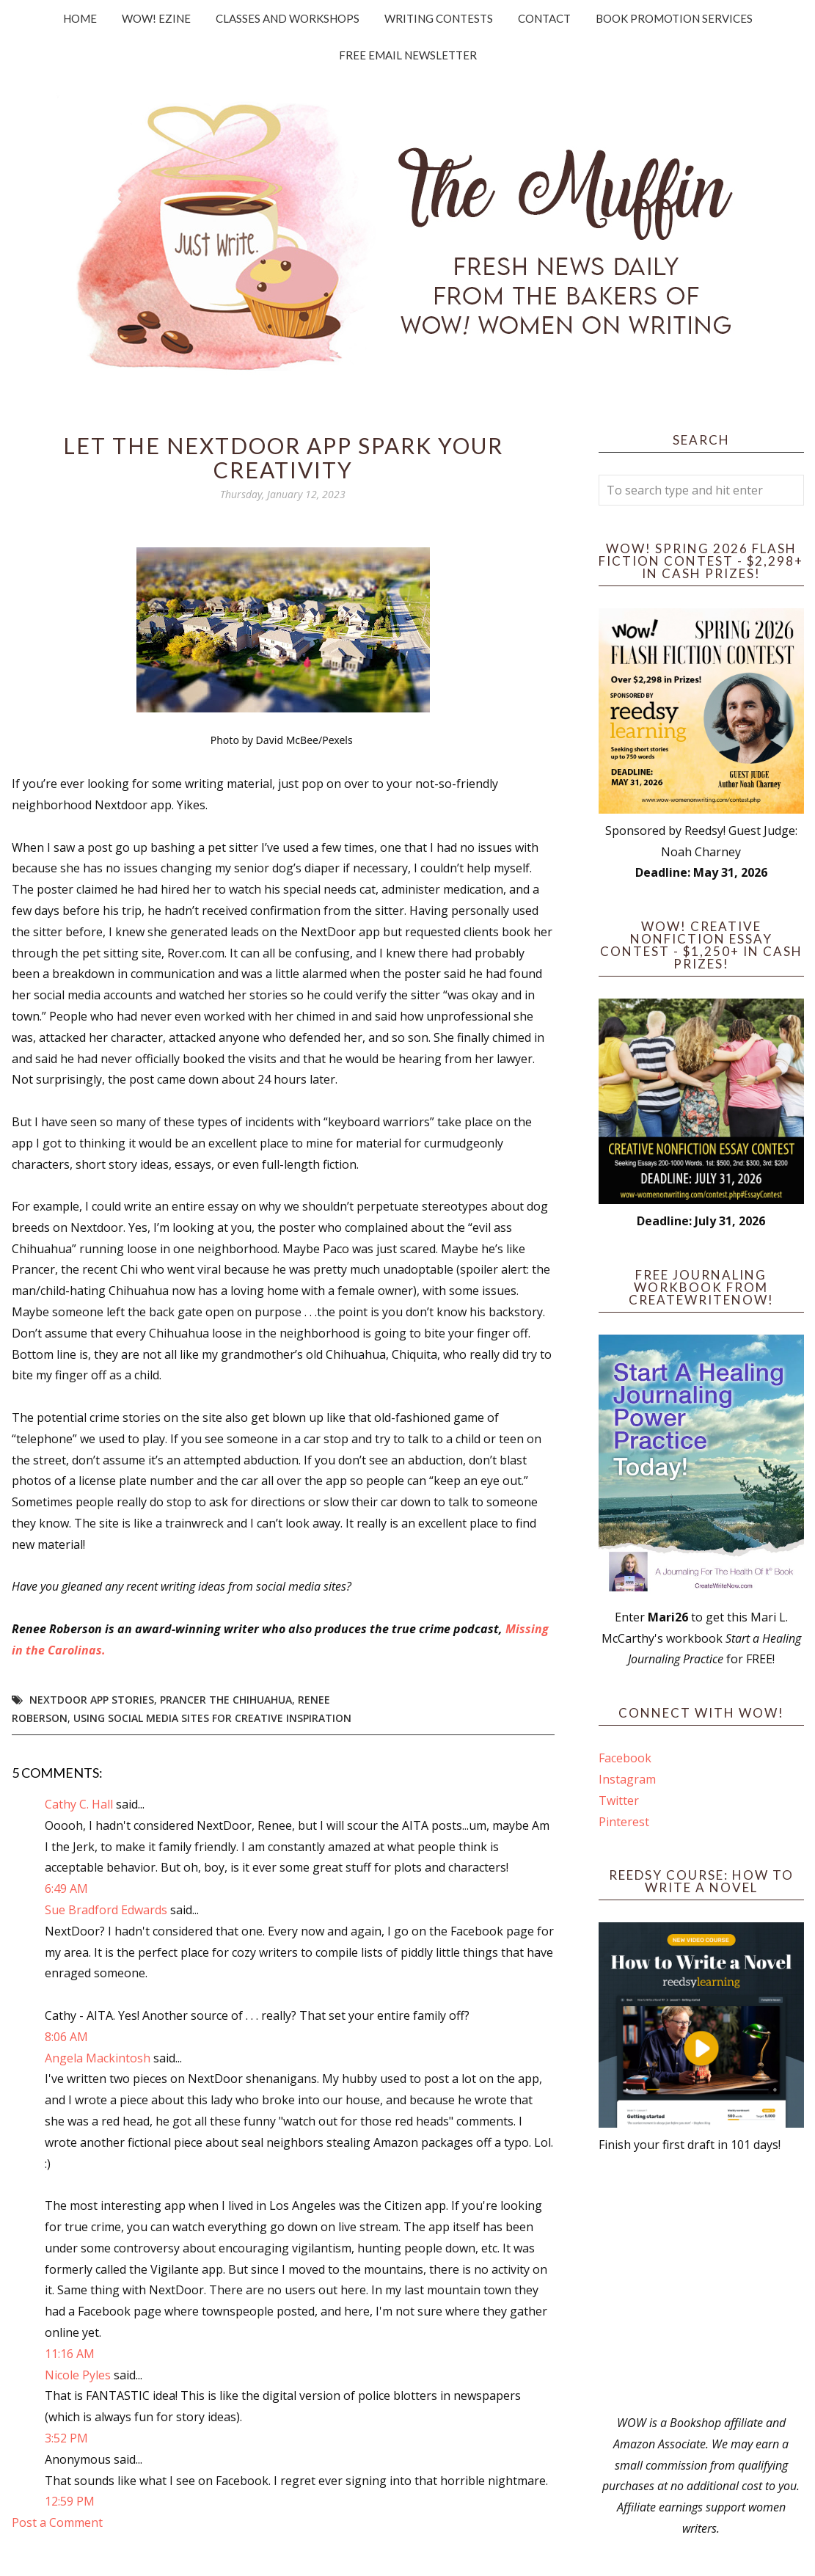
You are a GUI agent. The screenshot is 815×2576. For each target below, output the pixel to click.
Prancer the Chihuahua (226, 1700)
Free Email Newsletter (408, 55)
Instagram (627, 1779)
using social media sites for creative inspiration (212, 1718)
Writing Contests (438, 18)
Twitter (619, 1800)
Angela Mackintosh (97, 2058)
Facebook (625, 1758)
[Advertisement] (701, 2284)
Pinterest (624, 1822)
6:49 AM (66, 1888)
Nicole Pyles (78, 2375)
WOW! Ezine (156, 18)
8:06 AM (66, 2037)
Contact (544, 18)
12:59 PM (70, 2501)
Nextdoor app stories (91, 1700)
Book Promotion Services (674, 18)
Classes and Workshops (287, 18)
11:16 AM (70, 2354)
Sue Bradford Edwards (106, 1910)
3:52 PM (66, 2438)
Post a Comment (57, 2522)
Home (80, 18)
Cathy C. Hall (79, 1804)
